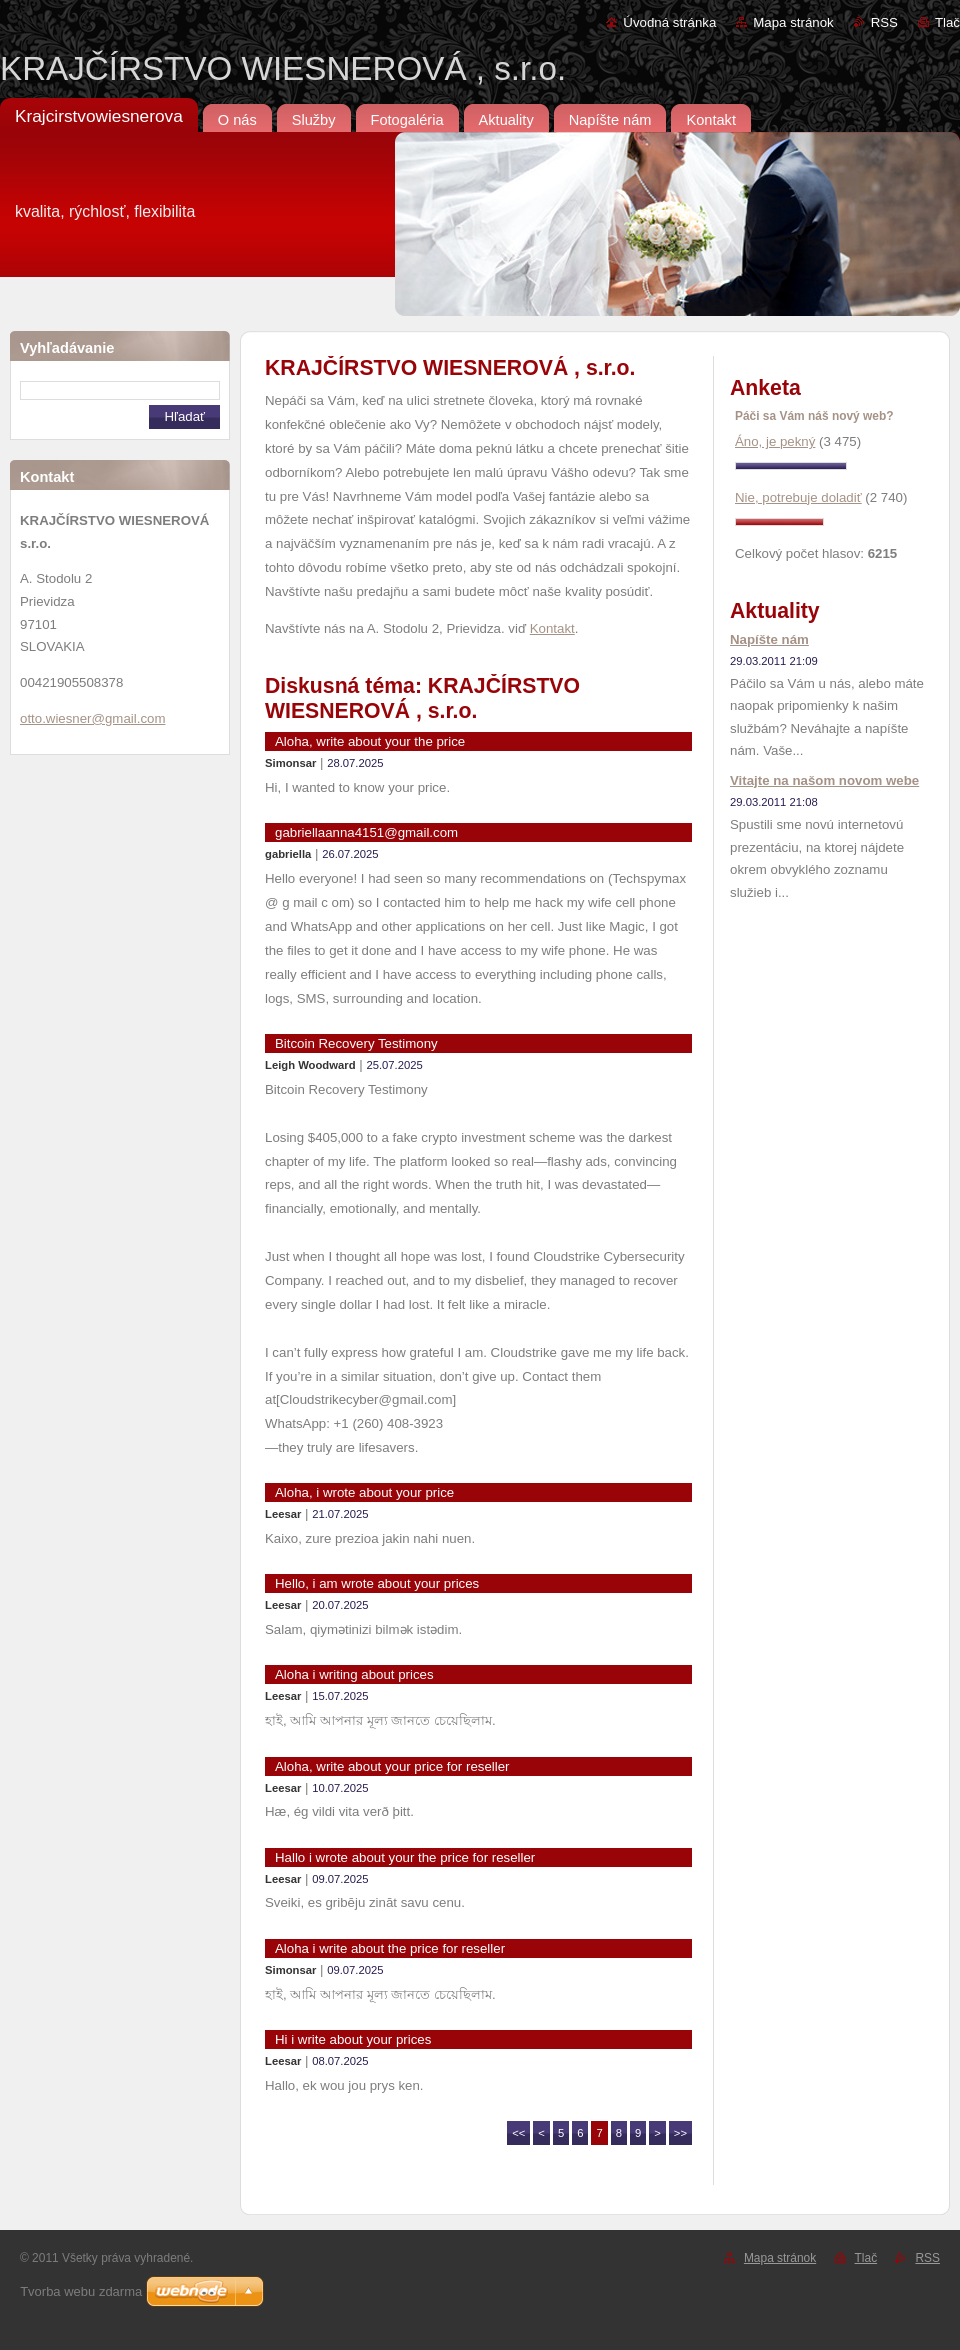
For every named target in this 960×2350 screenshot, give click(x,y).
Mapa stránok (793, 22)
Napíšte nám (769, 639)
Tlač (947, 22)
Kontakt (552, 628)
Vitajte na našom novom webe (824, 780)
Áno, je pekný (775, 441)
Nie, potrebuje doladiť (798, 497)
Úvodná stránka (669, 22)
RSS (884, 22)
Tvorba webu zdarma (81, 2291)
